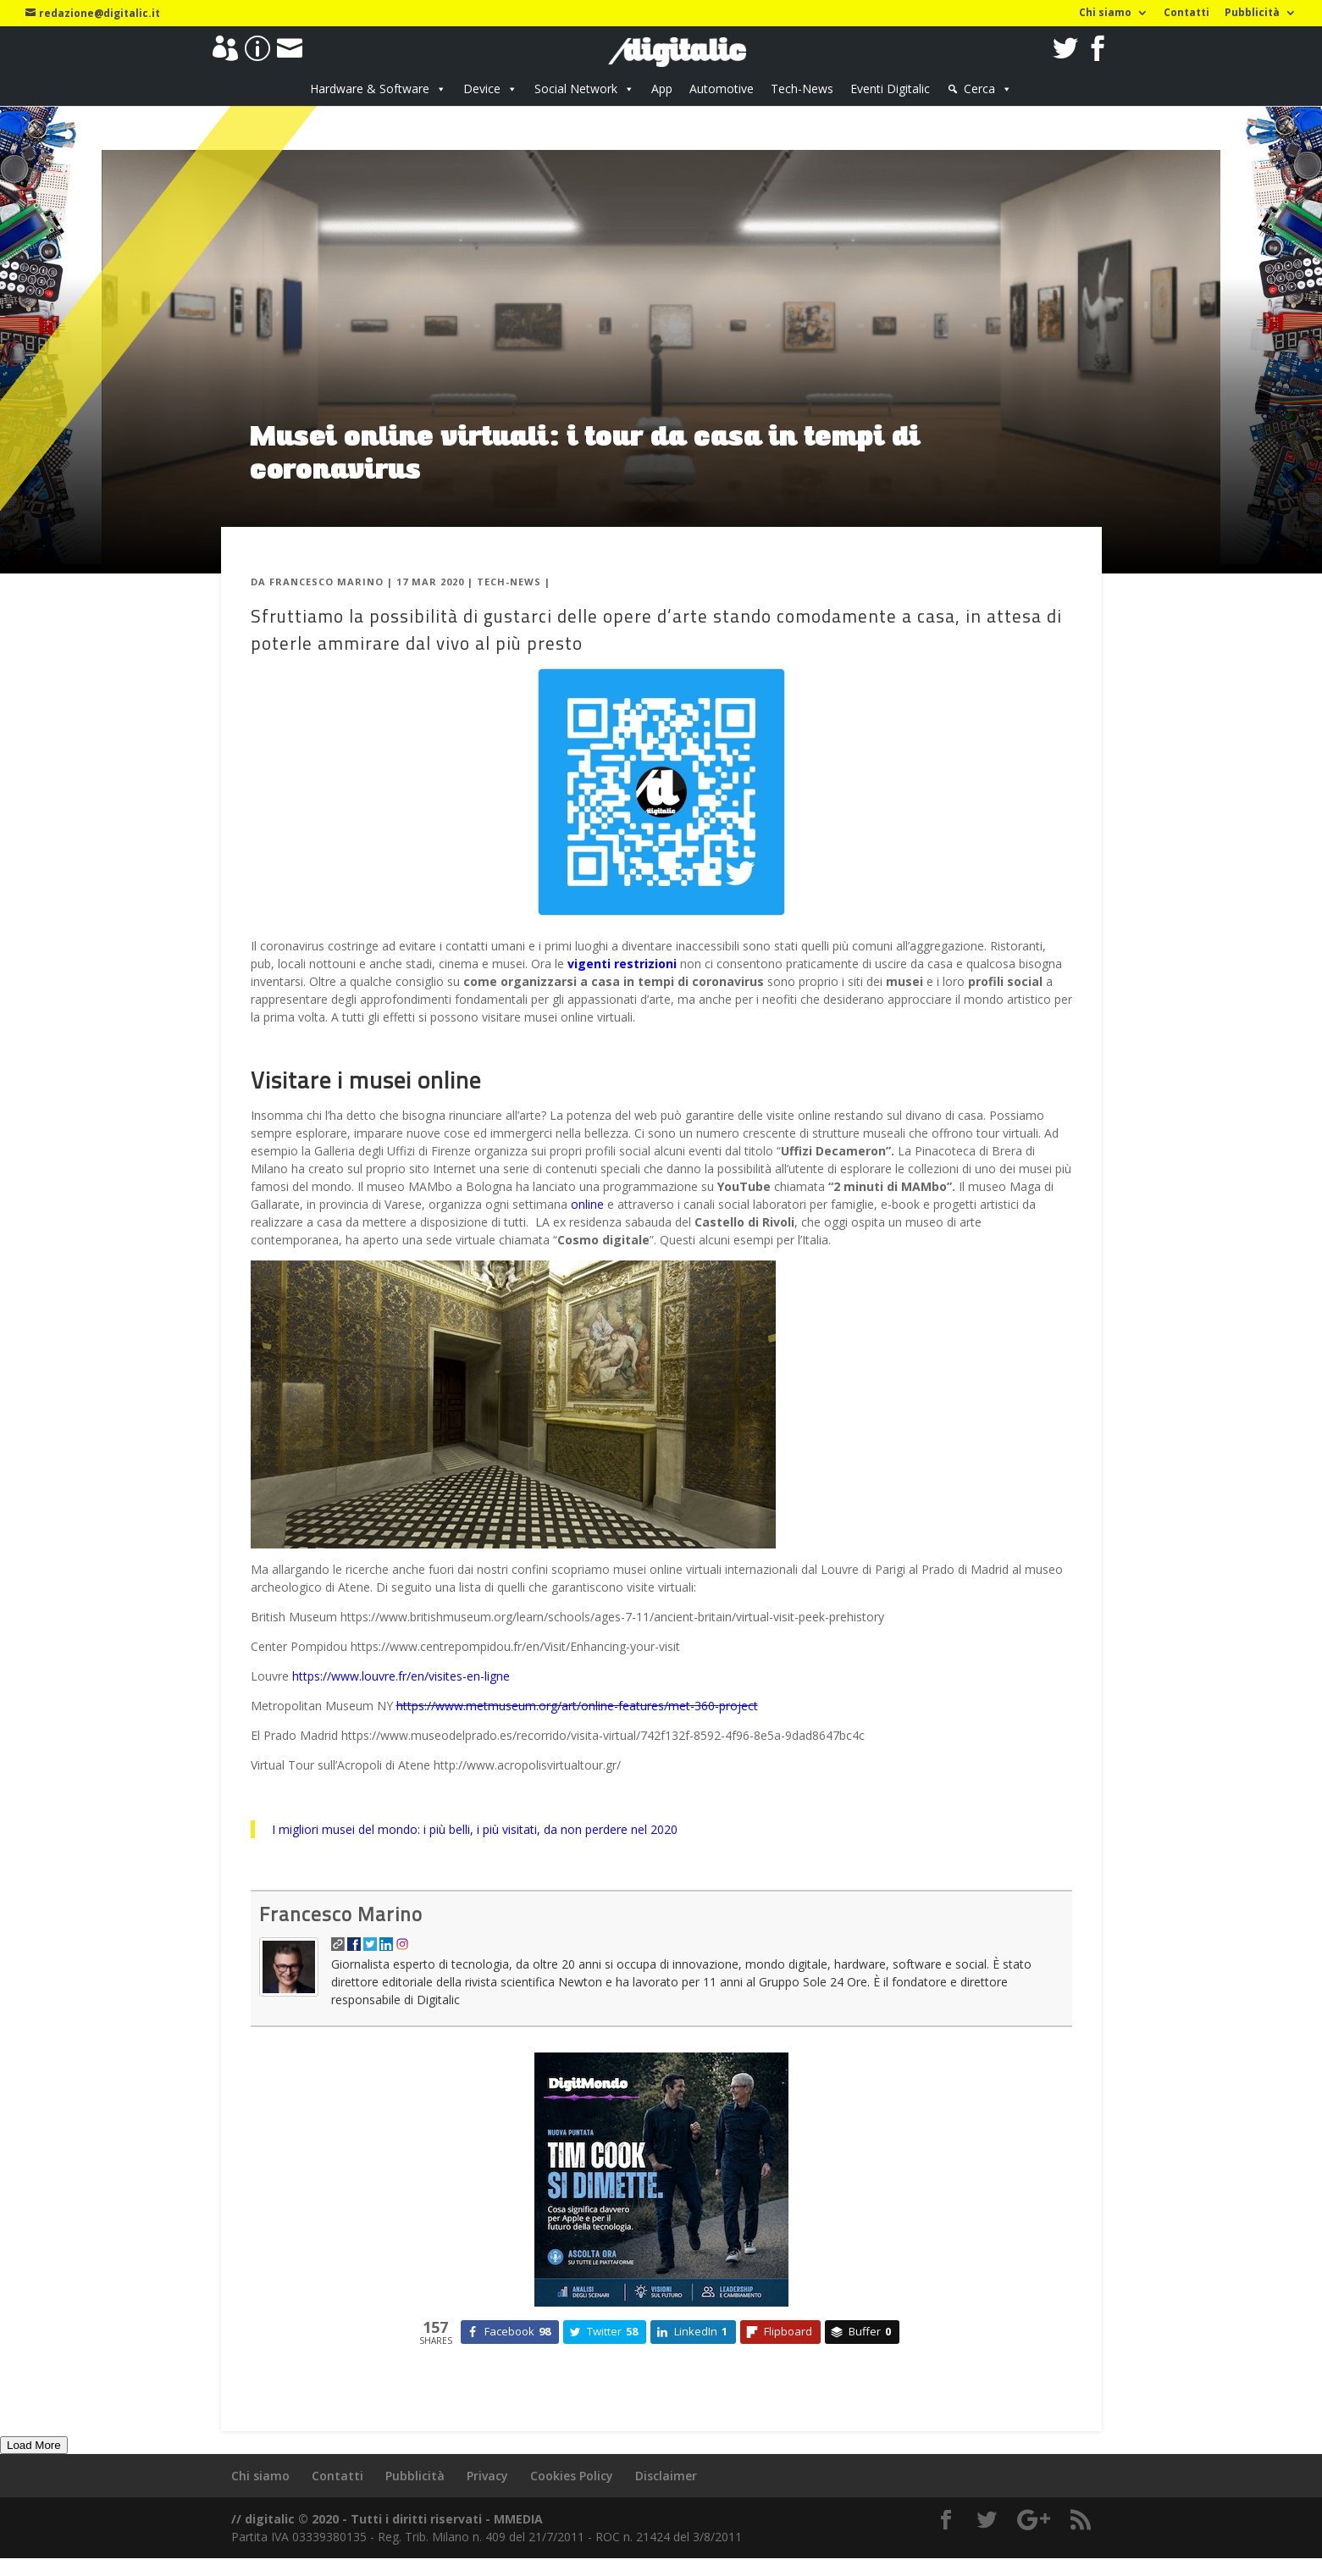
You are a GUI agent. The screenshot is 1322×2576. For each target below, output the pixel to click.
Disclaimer (666, 2476)
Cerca (979, 88)
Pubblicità (1252, 13)
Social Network (575, 88)
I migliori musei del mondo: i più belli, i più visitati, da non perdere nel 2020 (475, 1829)
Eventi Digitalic (890, 88)
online (587, 1204)
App (661, 88)
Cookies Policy (571, 2476)
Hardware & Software (369, 88)
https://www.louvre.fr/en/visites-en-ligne (401, 1676)
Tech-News (802, 88)
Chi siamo (1105, 13)
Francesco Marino (326, 581)
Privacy (487, 2476)
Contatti (1186, 13)
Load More (34, 2445)
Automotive (721, 88)
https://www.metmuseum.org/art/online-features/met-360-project (577, 1706)
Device (482, 88)
